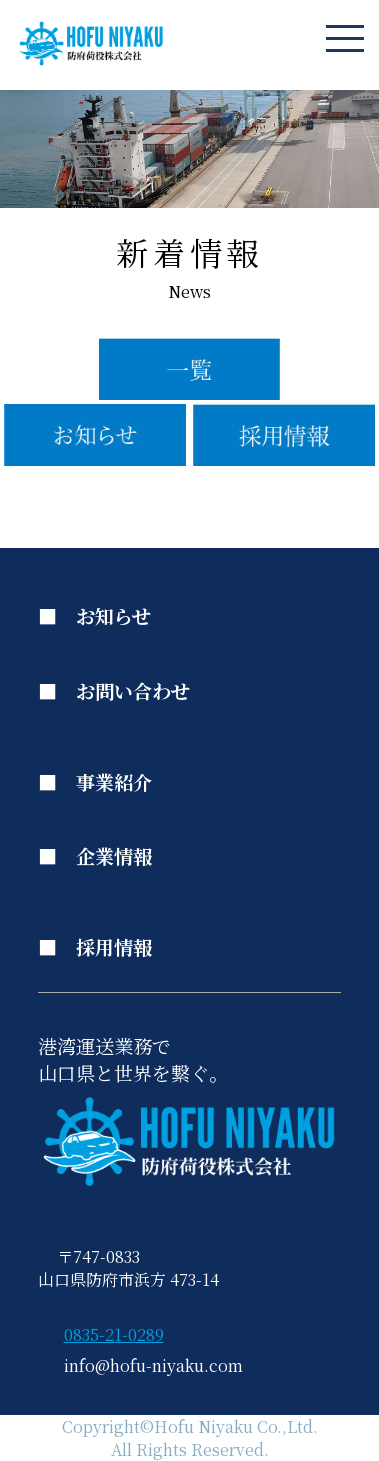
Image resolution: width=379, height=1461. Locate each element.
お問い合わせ (133, 690)
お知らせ (113, 615)
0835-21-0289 (114, 1334)
